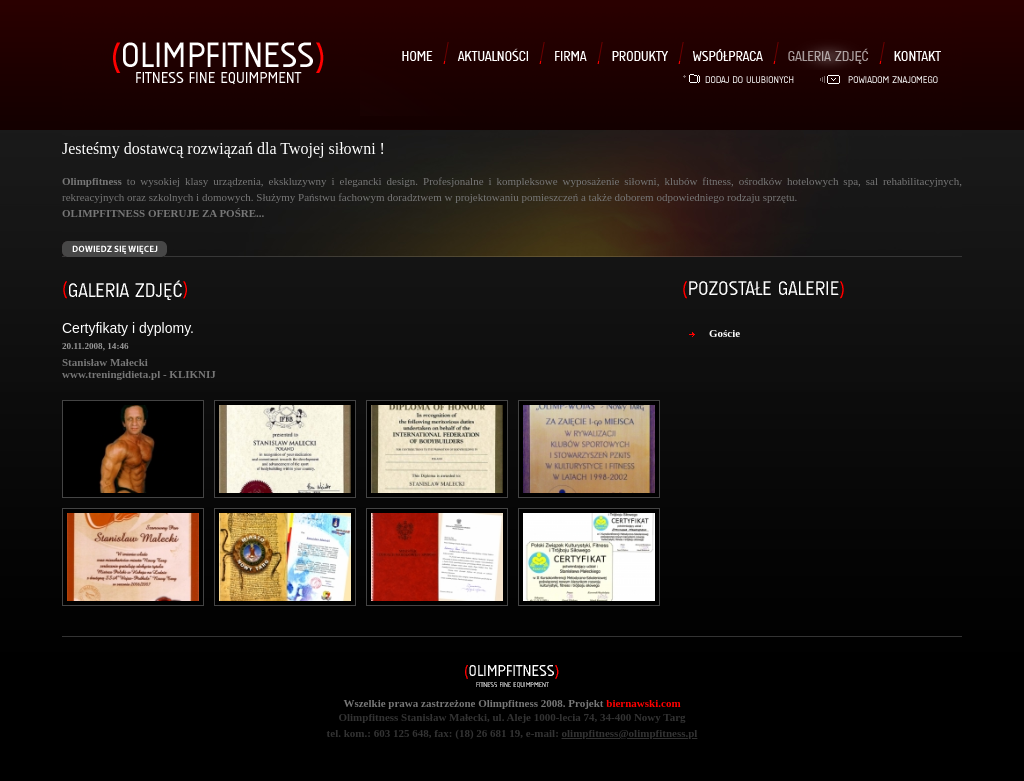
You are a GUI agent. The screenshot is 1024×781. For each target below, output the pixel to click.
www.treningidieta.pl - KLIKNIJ (139, 374)
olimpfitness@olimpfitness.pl (630, 733)
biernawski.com (643, 703)
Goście (724, 333)
